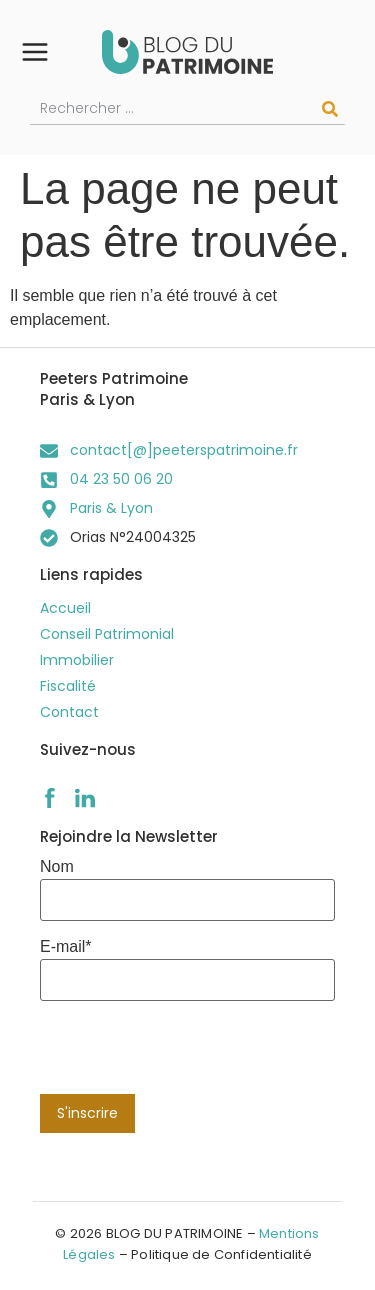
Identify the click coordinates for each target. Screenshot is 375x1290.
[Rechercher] (330, 109)
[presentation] (192, 1055)
